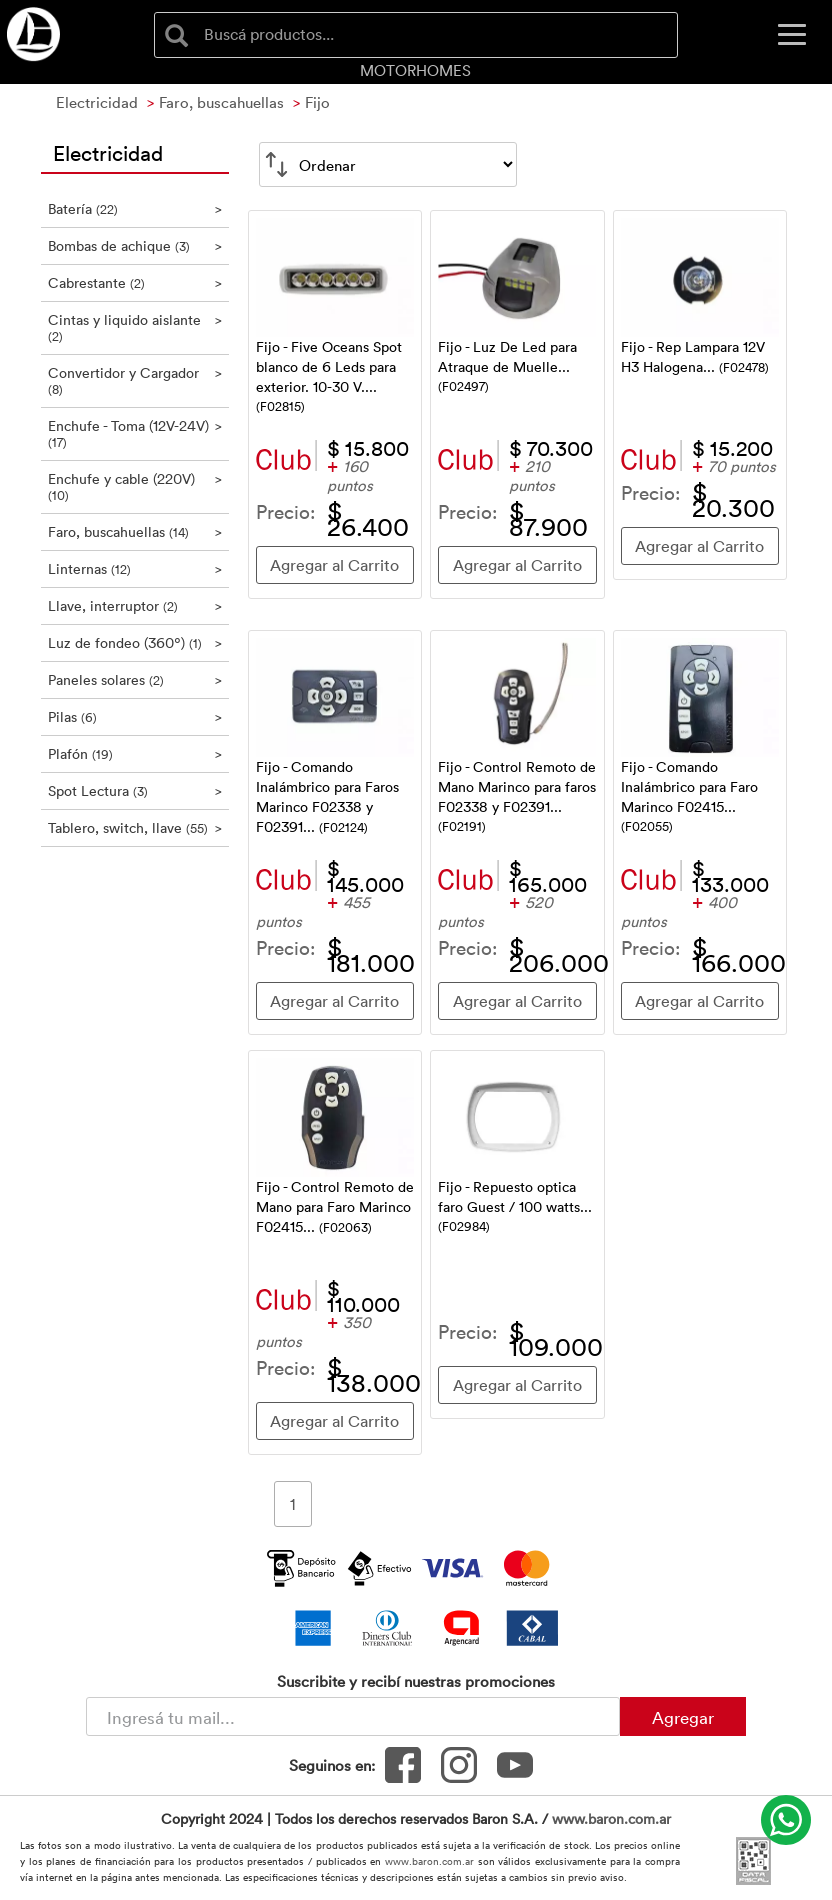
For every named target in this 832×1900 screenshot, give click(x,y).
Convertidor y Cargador (135, 380)
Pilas (135, 716)
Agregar (683, 1717)
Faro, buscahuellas (135, 531)
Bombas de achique (135, 245)
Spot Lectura (135, 790)
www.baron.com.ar (611, 1818)
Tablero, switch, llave (135, 827)
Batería (135, 208)
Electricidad (108, 152)
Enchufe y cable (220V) (135, 486)
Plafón (135, 753)
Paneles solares (135, 679)
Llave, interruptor (135, 605)
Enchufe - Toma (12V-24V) (135, 433)
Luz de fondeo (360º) (135, 642)
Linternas (135, 568)
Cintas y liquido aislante (135, 327)
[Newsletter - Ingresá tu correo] (353, 1716)
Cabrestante (135, 282)
